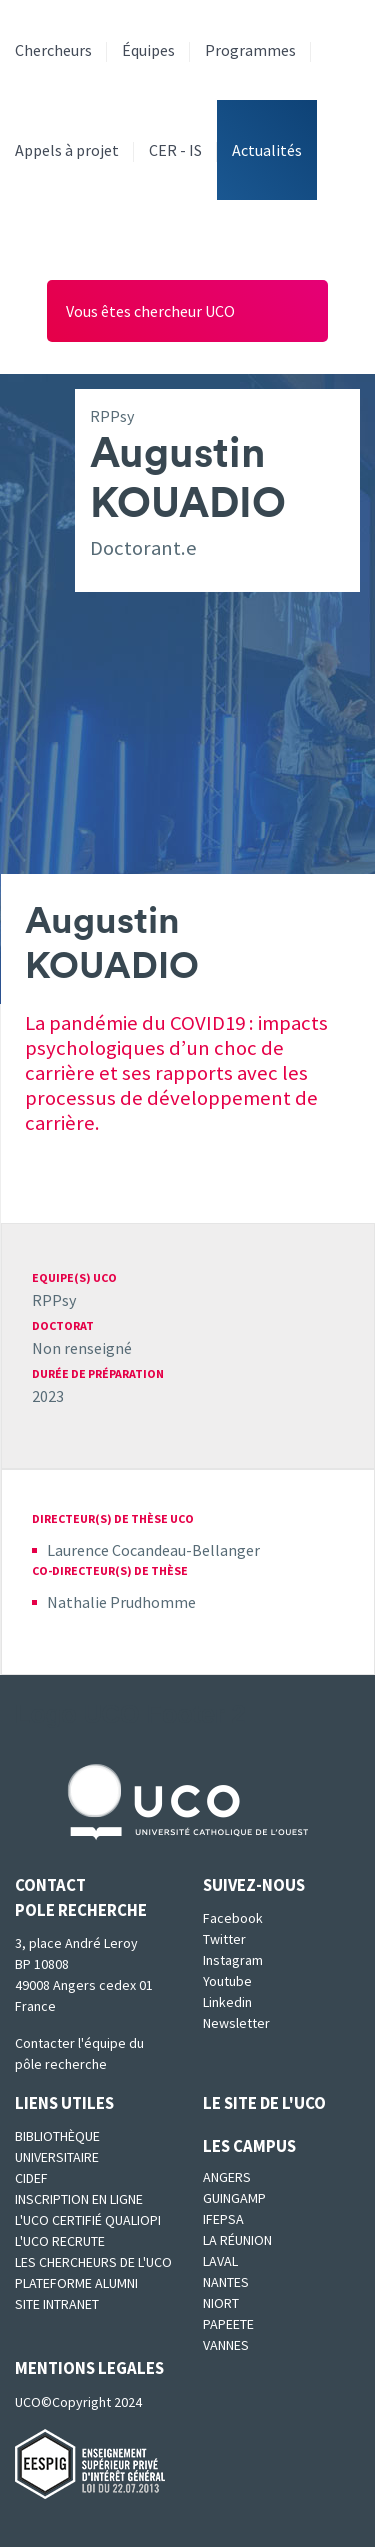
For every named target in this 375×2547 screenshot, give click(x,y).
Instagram (233, 1960)
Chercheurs (53, 50)
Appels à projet (67, 150)
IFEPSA (223, 2219)
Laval (220, 2261)
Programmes (250, 50)
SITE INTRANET (57, 2304)
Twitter (224, 1939)
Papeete (228, 2324)
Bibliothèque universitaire (57, 2146)
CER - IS (175, 150)
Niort (221, 2303)
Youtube (227, 1981)
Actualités (267, 150)
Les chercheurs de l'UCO (93, 2262)
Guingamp (234, 2198)
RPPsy (54, 1300)
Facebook (233, 1918)
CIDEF (31, 2178)
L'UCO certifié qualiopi (88, 2220)
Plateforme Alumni (76, 2283)
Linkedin (227, 2002)
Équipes (148, 50)
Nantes (226, 2282)
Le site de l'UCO (264, 2103)
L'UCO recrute (60, 2241)
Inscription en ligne (79, 2199)
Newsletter (236, 2023)
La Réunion (237, 2240)
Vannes (226, 2345)
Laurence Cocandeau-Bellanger (153, 1550)
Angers (227, 2177)
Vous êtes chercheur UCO (150, 311)
